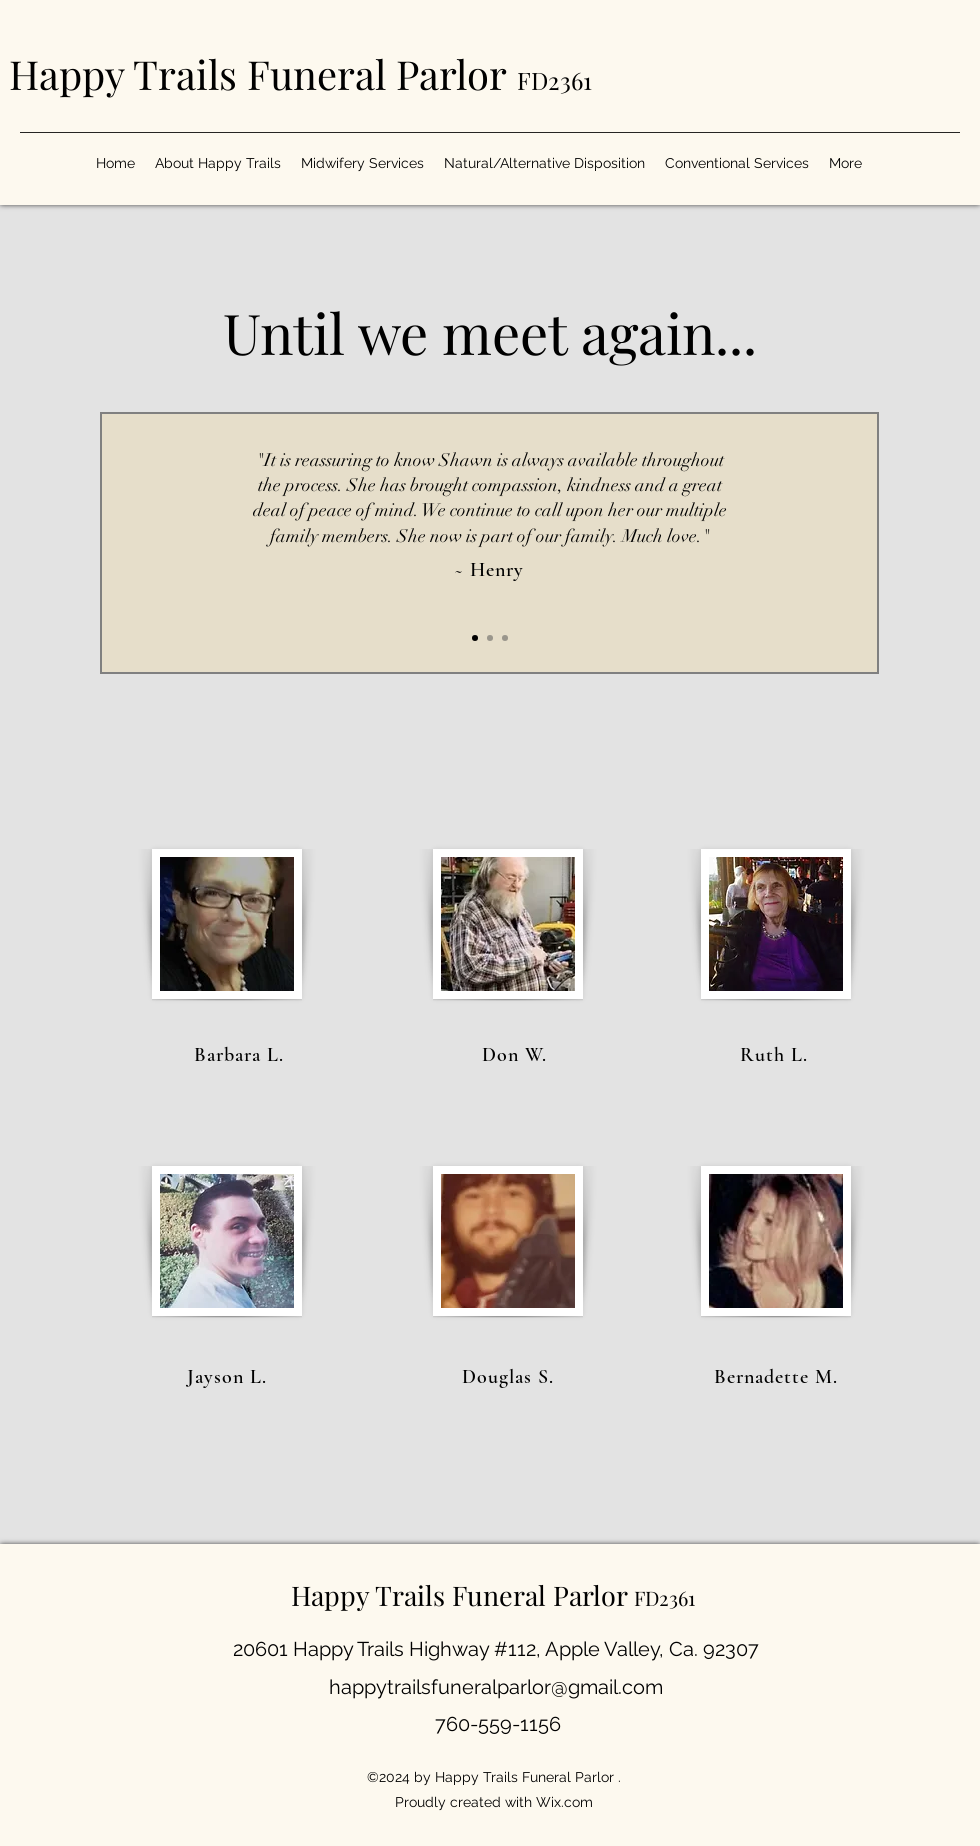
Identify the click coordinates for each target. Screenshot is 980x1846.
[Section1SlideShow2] (490, 638)
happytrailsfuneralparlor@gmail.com (496, 1687)
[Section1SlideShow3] (505, 638)
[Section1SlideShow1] (475, 638)
